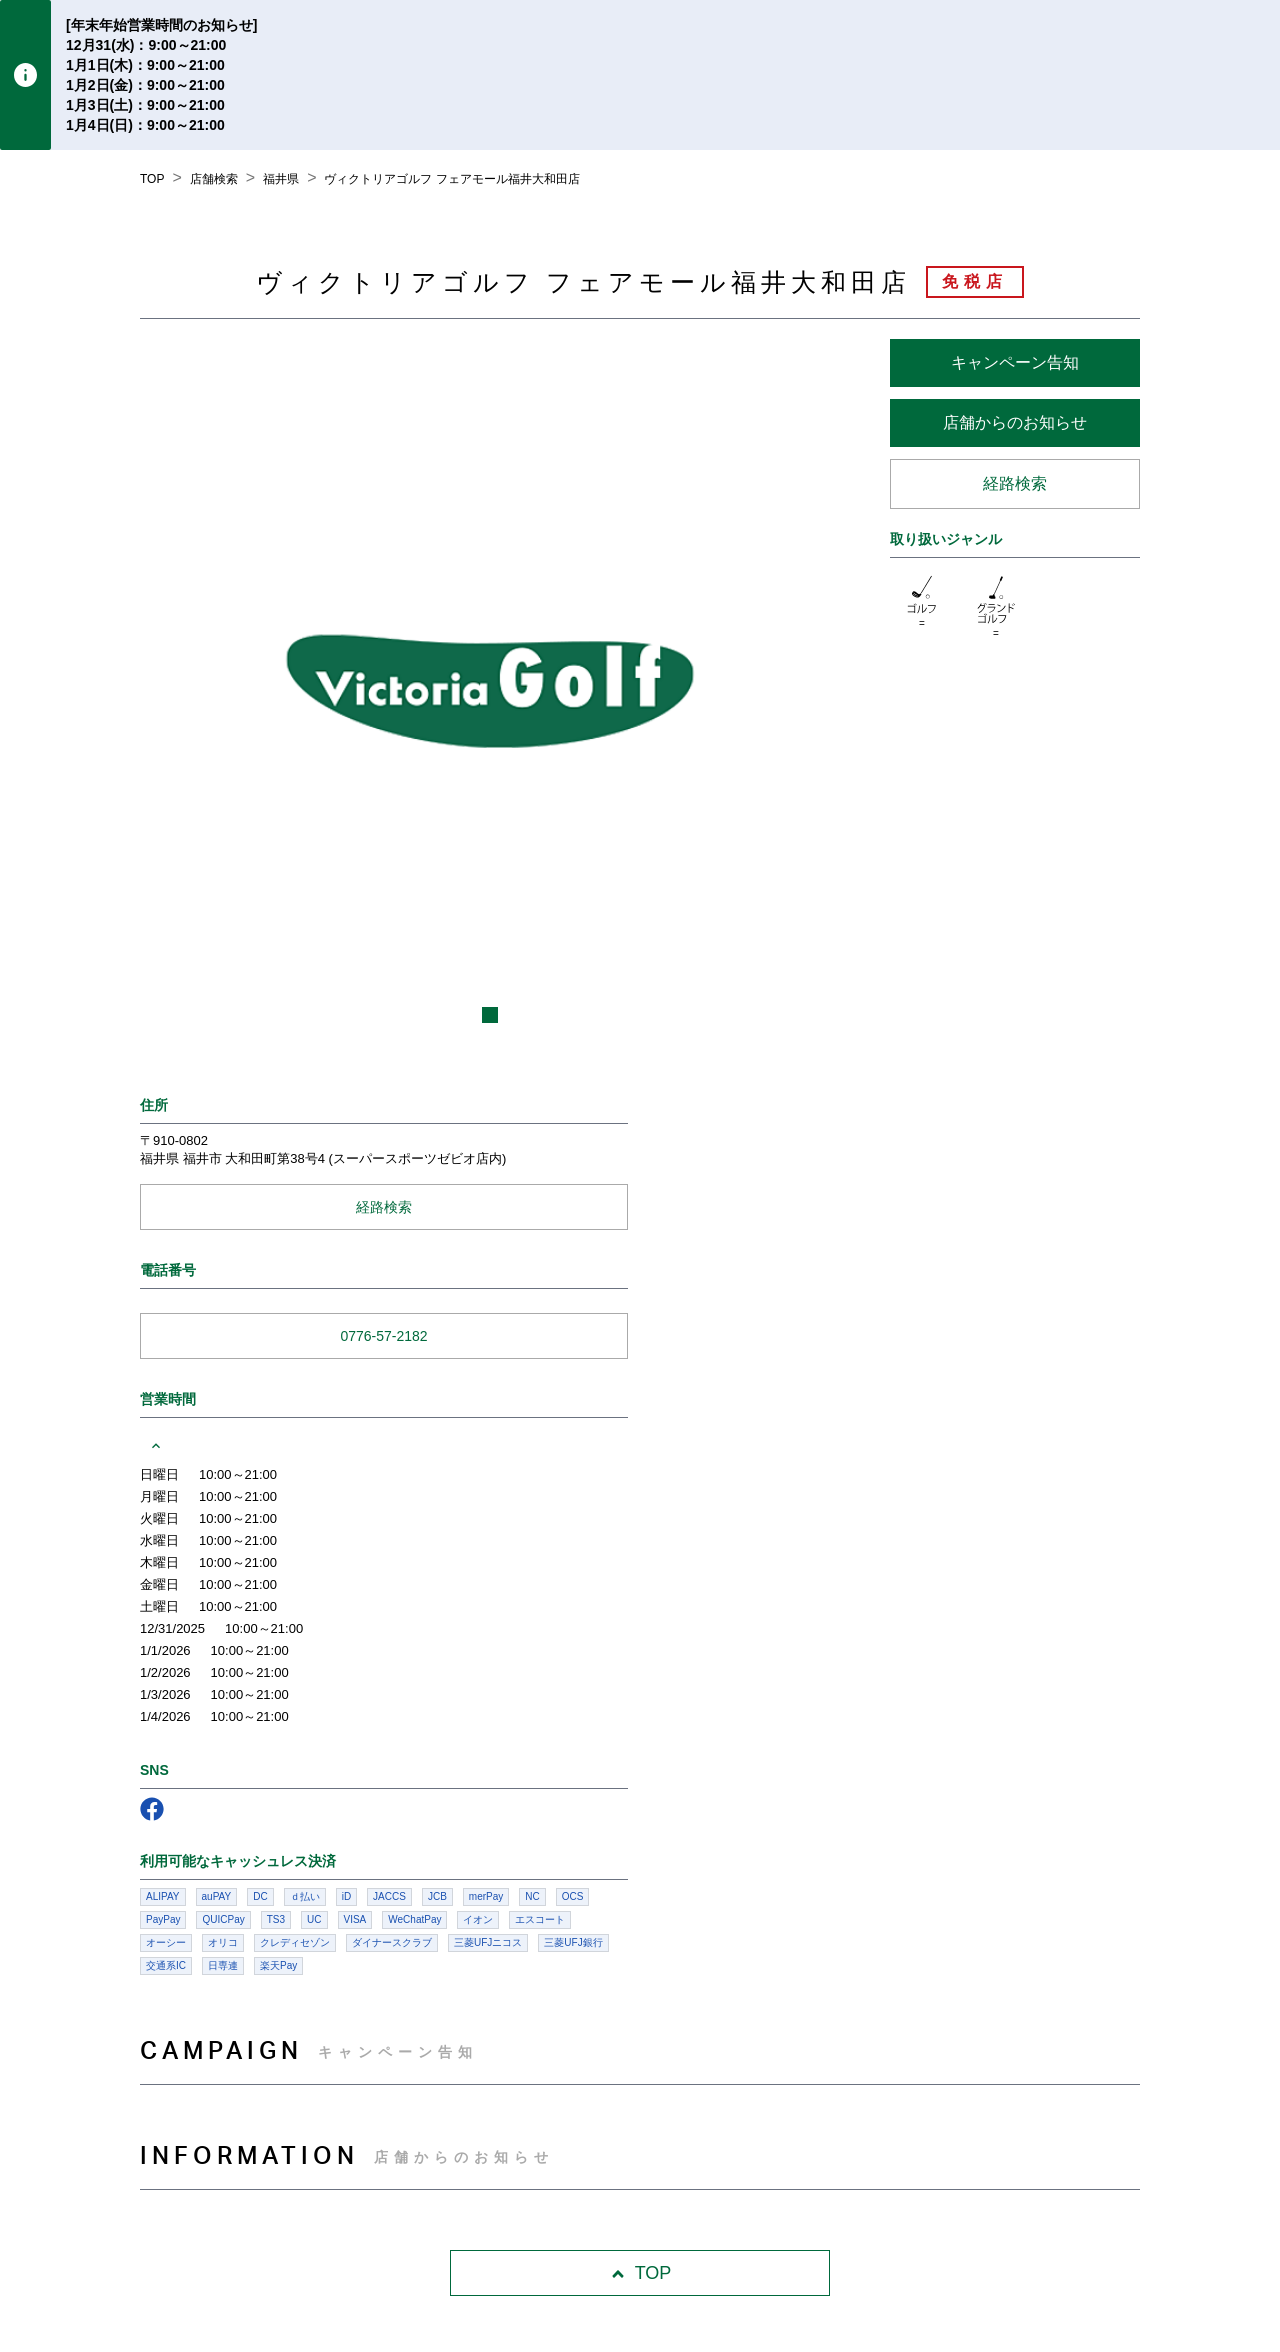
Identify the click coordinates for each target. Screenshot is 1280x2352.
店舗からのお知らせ (1015, 422)
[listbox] (490, 689)
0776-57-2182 (383, 1336)
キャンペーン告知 (1015, 362)
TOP (640, 2273)
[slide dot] (490, 1015)
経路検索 (1015, 483)
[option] (490, 689)
